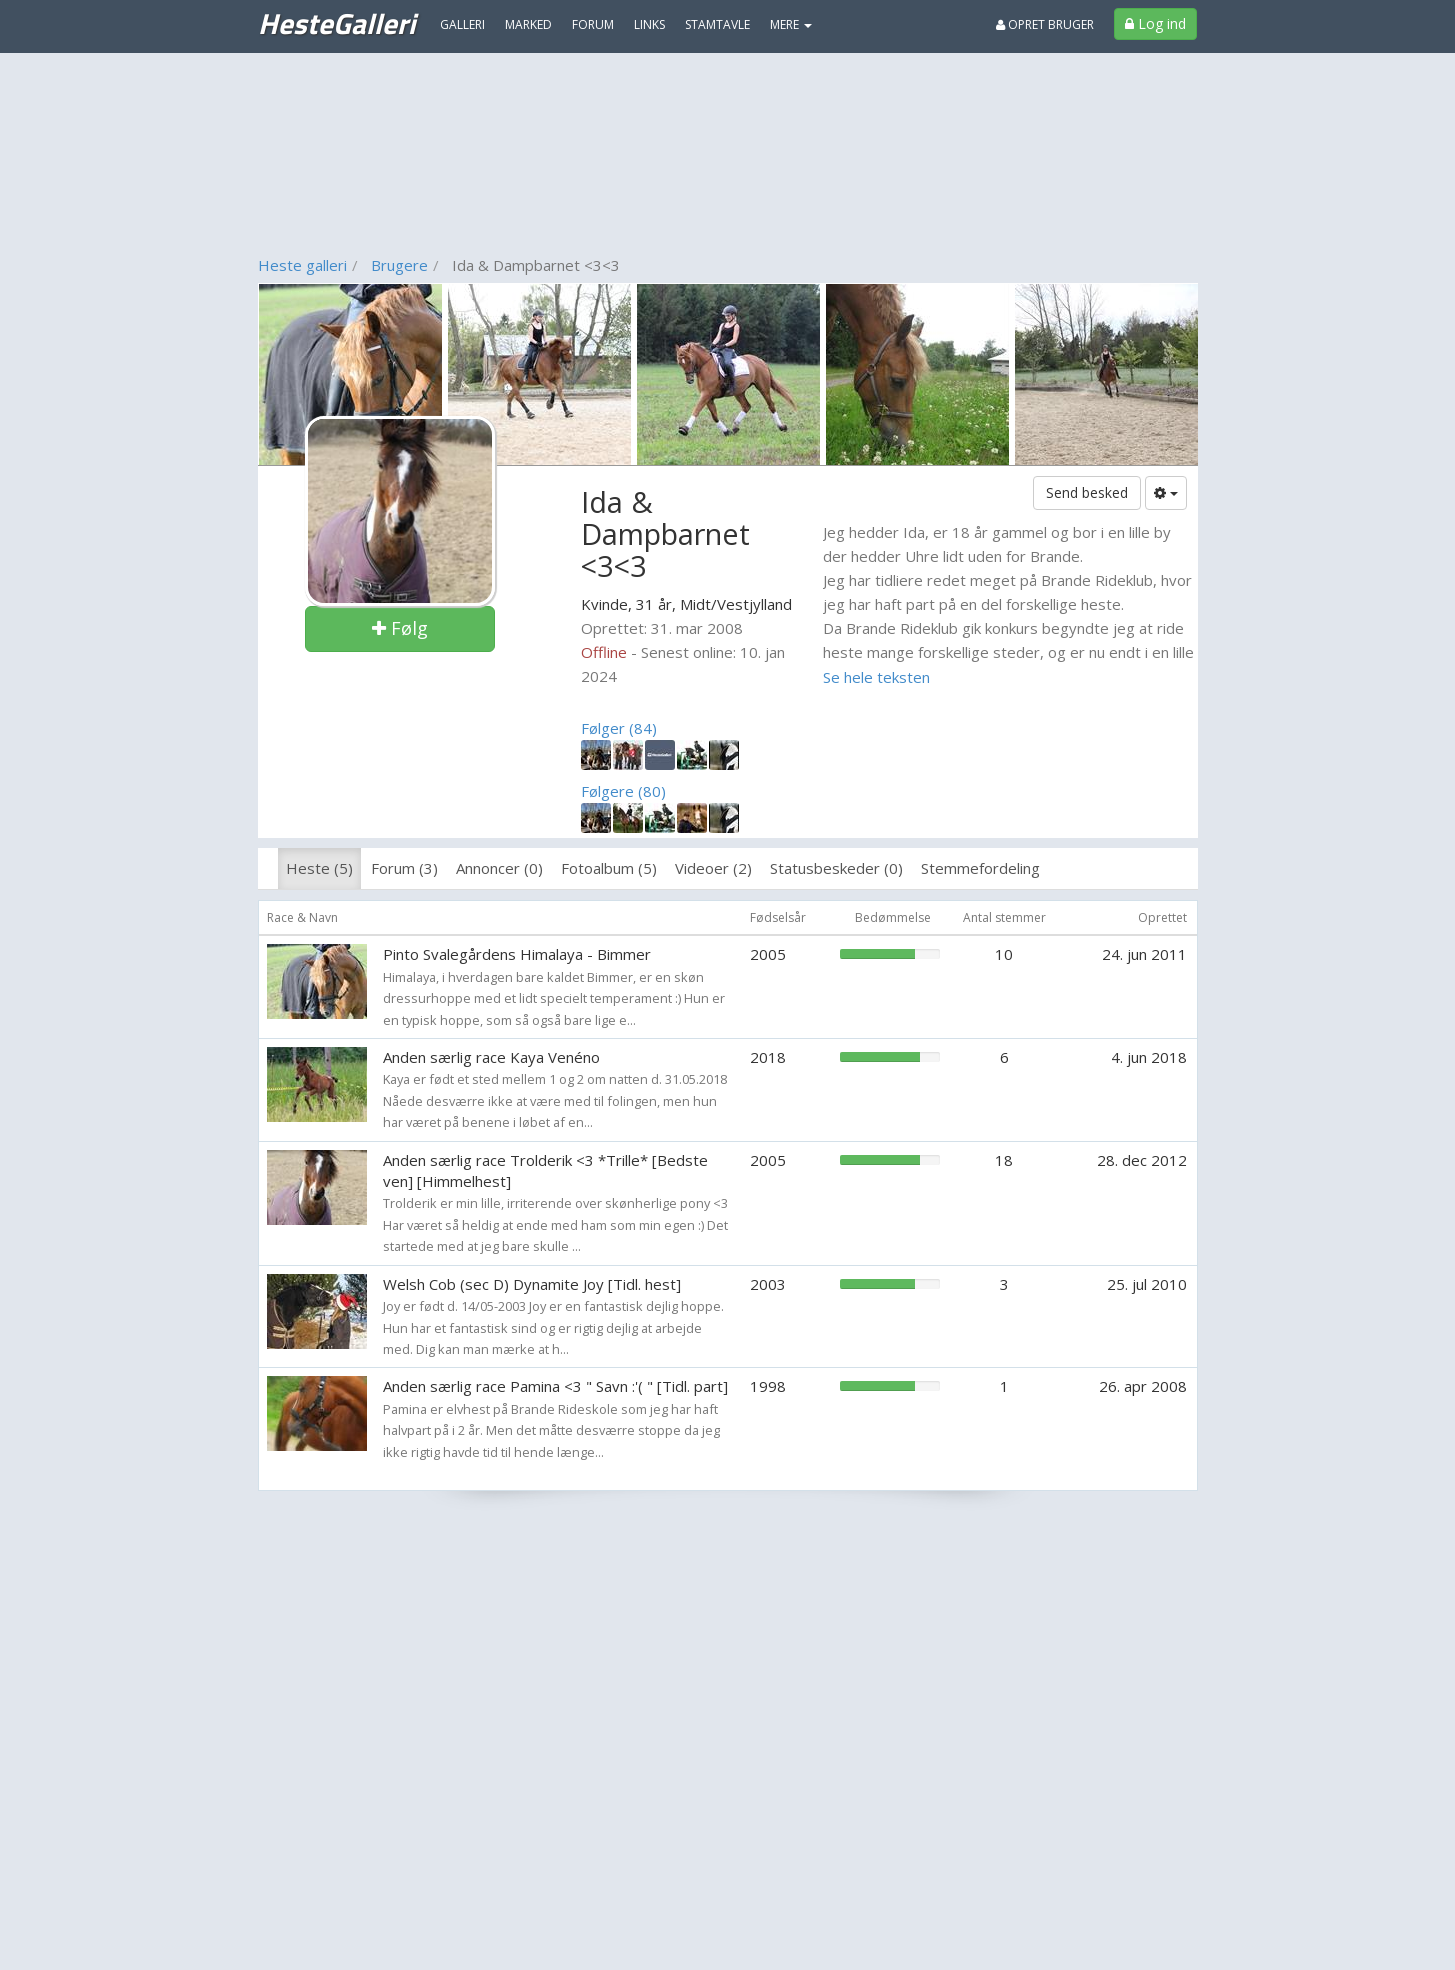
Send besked (1087, 492)
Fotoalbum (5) (609, 868)
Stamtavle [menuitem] (717, 24)
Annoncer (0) (499, 868)
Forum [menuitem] (593, 24)
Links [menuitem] (649, 24)
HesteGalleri (336, 23)
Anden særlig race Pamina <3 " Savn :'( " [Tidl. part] (555, 1386)
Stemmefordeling (980, 868)
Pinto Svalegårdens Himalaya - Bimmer (517, 954)
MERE (791, 24)
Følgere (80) (623, 791)
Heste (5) (319, 868)
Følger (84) (619, 728)
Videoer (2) (713, 868)
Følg (400, 628)
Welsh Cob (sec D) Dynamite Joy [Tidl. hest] (532, 1284)
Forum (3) (404, 868)
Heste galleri (302, 265)
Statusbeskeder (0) (836, 868)
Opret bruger (1045, 24)
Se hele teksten (876, 677)
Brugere (399, 265)
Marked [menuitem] (528, 24)
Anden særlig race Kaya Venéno (491, 1057)
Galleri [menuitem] (462, 24)
